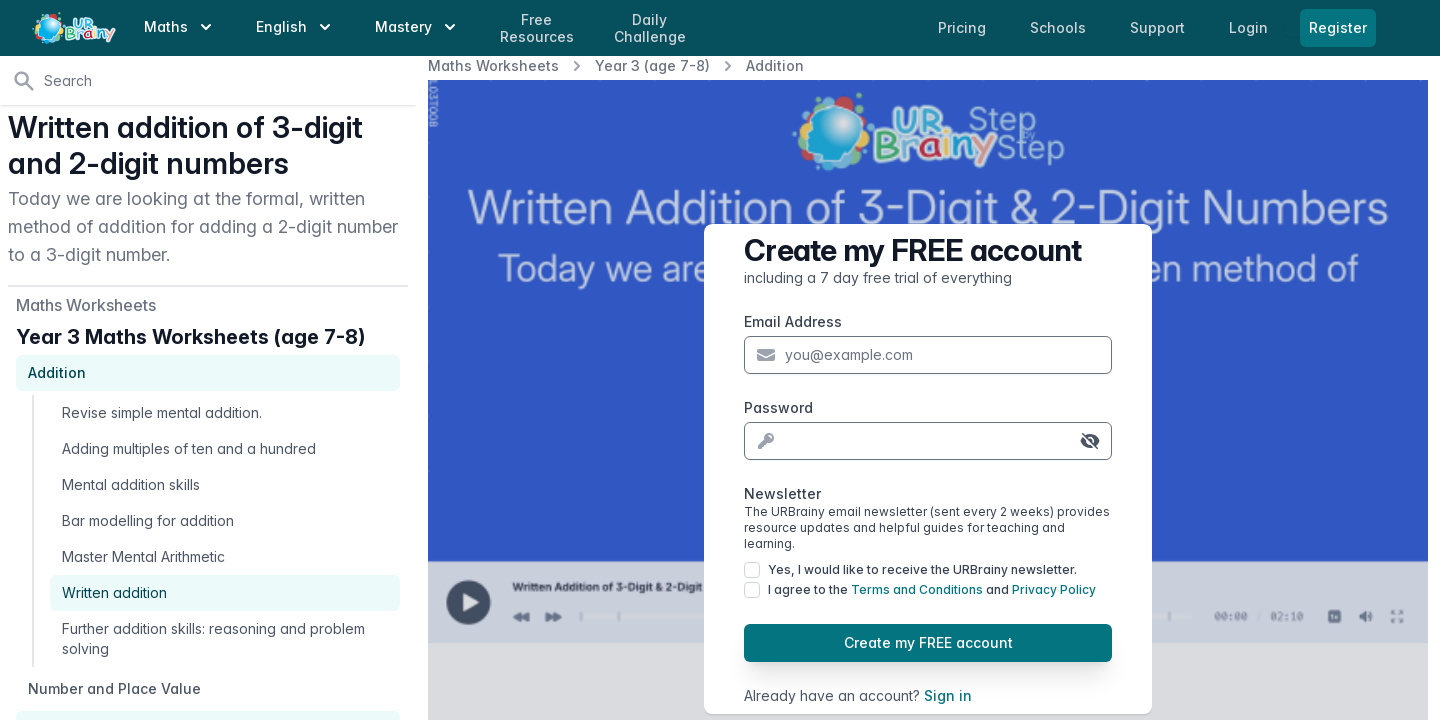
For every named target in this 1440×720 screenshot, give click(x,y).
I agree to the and (932, 589)
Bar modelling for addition (148, 520)
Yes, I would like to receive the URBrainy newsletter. (922, 569)
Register (1338, 27)
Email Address (793, 321)
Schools (1060, 27)
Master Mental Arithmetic (143, 556)
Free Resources (537, 28)
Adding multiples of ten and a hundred (189, 448)
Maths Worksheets (493, 65)
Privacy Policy (1054, 589)
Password (778, 407)
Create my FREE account (928, 642)
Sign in (948, 695)
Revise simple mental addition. (162, 412)
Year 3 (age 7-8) (652, 65)
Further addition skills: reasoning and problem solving (213, 638)
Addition (775, 65)
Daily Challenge (650, 28)
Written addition (114, 592)
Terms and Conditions (917, 589)
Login (1250, 27)
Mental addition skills (131, 484)
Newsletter (928, 518)
